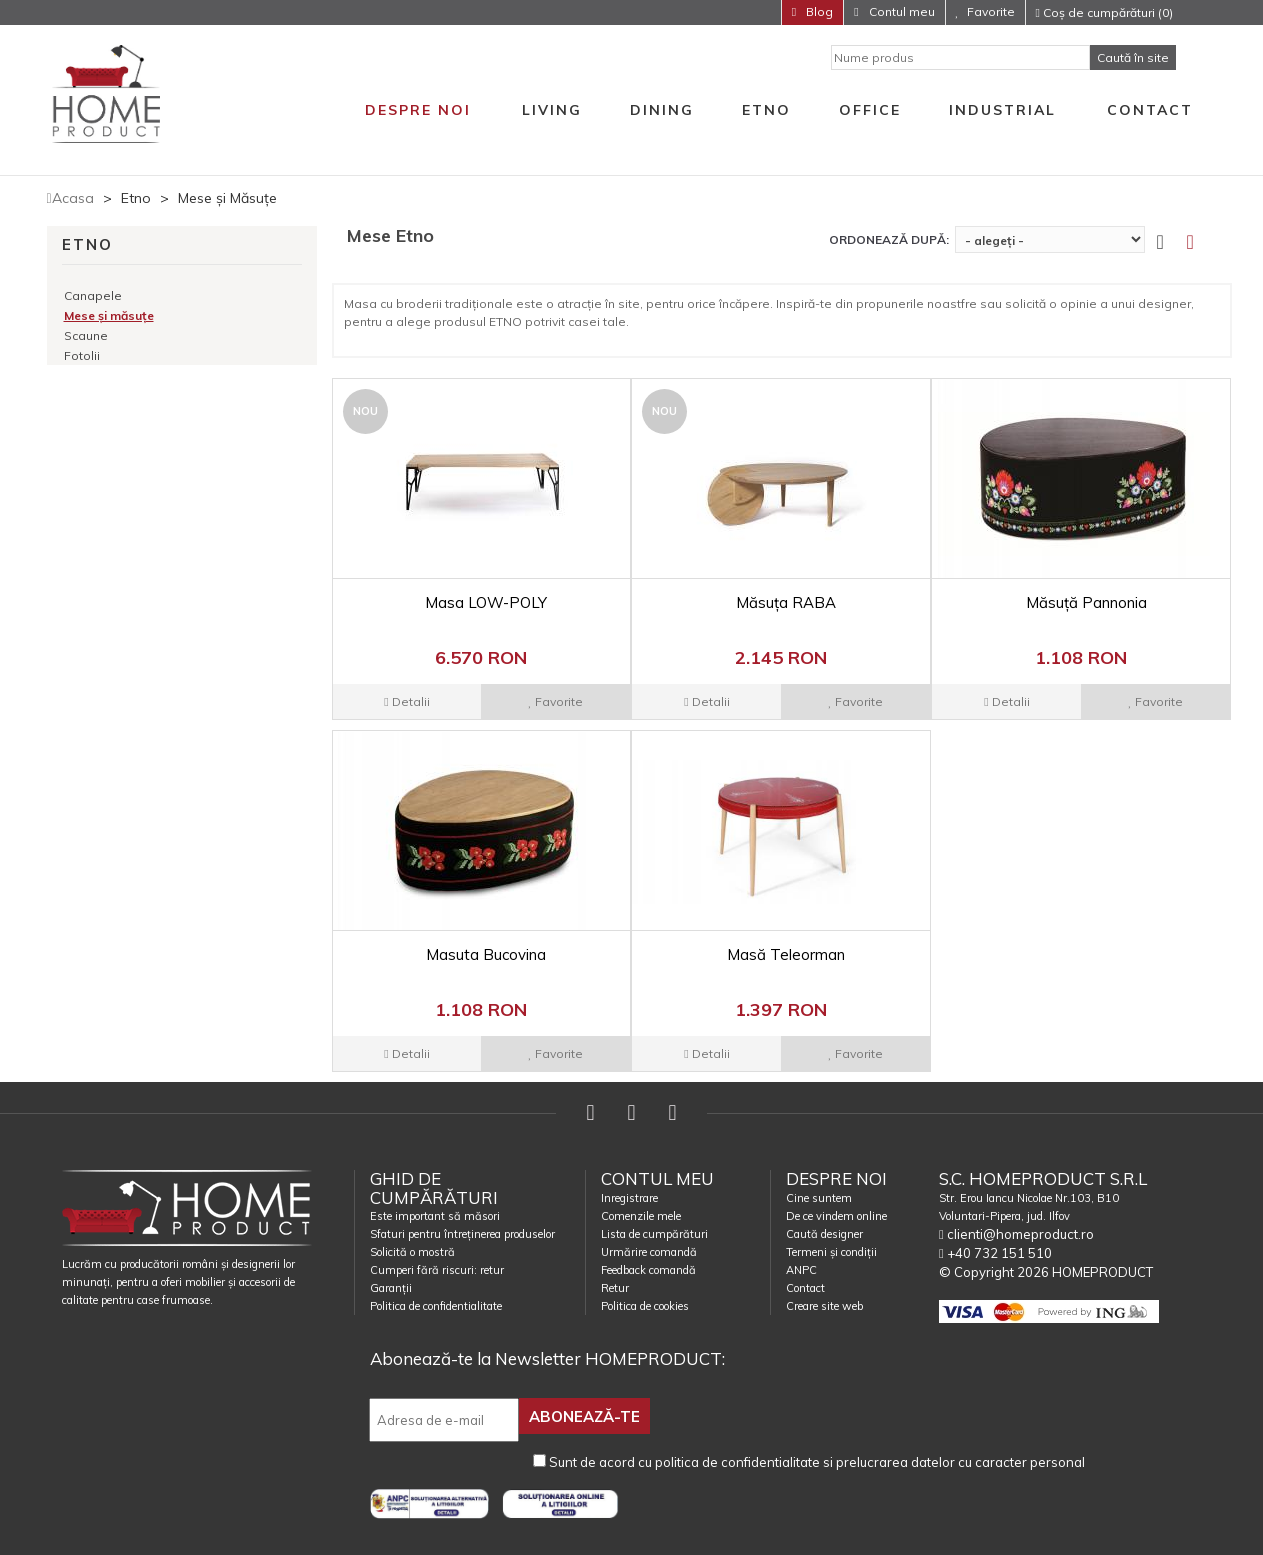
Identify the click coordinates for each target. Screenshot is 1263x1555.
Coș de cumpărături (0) (1104, 12)
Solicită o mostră (412, 1252)
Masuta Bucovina (486, 954)
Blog (818, 11)
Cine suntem (819, 1198)
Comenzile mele (641, 1216)
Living (552, 110)
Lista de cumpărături (654, 1234)
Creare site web (824, 1306)
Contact (1150, 110)
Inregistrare (629, 1198)
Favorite (991, 11)
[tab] (1202, 242)
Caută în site (1133, 57)
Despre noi (418, 110)
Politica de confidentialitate (436, 1306)
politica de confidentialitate (737, 1460)
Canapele (93, 295)
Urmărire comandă (649, 1252)
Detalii (406, 701)
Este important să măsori (435, 1216)
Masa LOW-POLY (486, 602)
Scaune (86, 335)
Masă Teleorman (786, 954)
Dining (662, 110)
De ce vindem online (836, 1216)
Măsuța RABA (786, 602)
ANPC (801, 1270)
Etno (766, 110)
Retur (615, 1288)
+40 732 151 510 (995, 1253)
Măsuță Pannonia (1086, 602)
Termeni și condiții (831, 1252)
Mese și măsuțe (109, 315)
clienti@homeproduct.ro (1016, 1234)
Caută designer (824, 1234)
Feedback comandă (648, 1270)
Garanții (391, 1288)
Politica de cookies (645, 1306)
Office (870, 110)
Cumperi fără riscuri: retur (437, 1270)
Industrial (1002, 110)
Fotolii (82, 355)
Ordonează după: (889, 239)
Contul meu (900, 11)
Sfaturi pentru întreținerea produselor (462, 1234)
